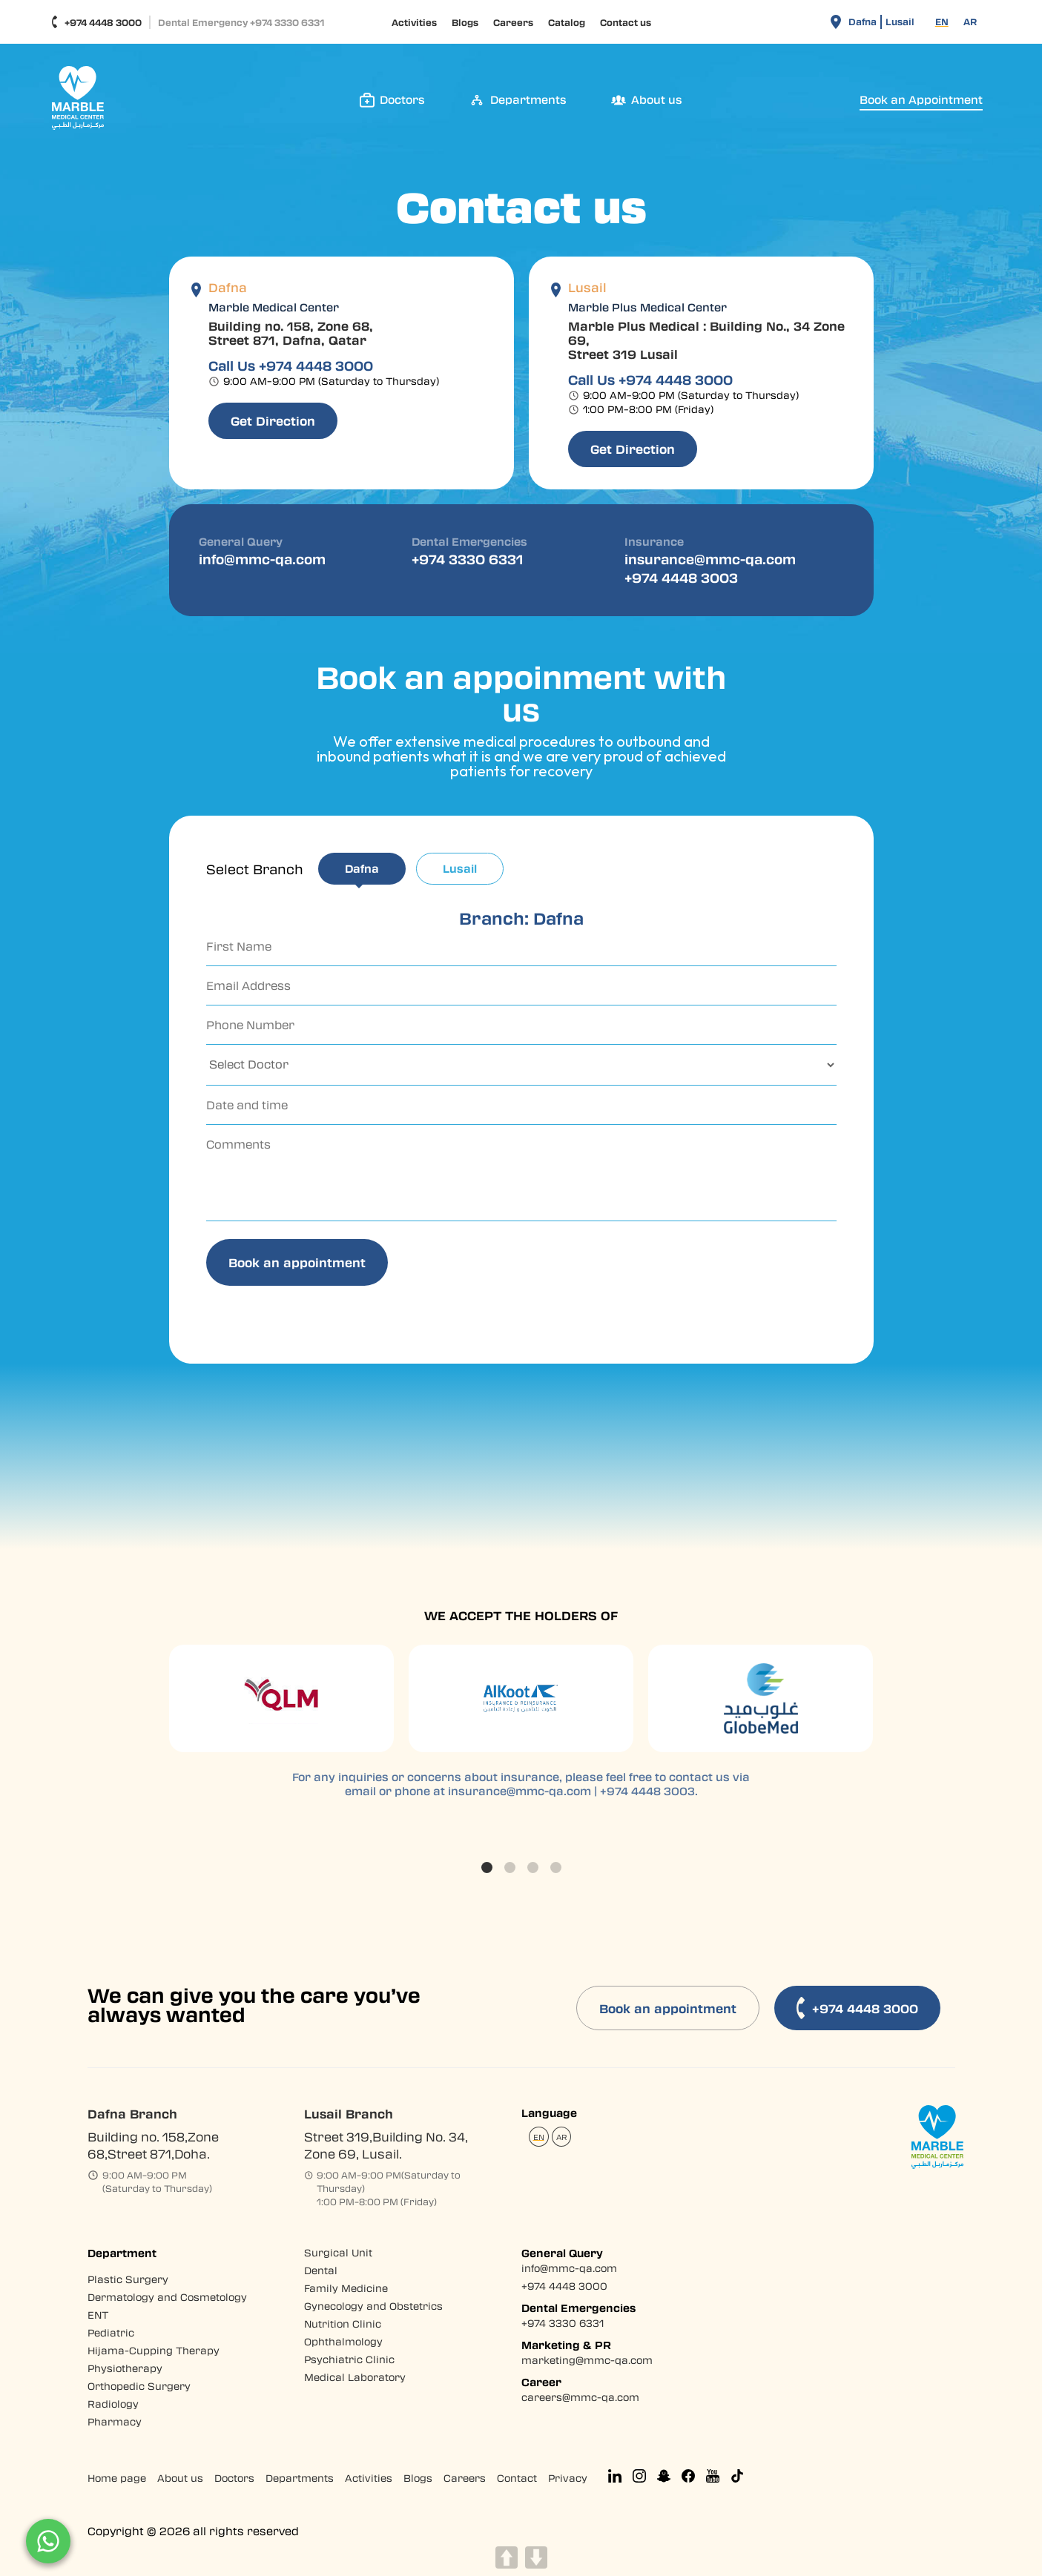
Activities (414, 22)
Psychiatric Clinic (349, 2359)
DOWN (536, 2557)
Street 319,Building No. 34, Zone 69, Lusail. (386, 2145)
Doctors (234, 2478)
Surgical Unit (338, 2252)
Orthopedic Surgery (139, 2386)
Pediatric (111, 2332)
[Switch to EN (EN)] (942, 21)
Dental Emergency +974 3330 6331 (241, 22)
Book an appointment (667, 2008)
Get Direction (273, 420)
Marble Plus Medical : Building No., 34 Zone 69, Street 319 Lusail (706, 340)
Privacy (567, 2478)
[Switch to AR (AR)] (970, 21)
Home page (117, 2478)
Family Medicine (346, 2288)
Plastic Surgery (128, 2279)
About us (180, 2478)
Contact (517, 2478)
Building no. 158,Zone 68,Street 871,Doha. (153, 2145)
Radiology (113, 2404)
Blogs (465, 22)
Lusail (900, 21)
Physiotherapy (125, 2368)
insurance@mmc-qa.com (710, 558)
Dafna (862, 21)
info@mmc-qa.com (262, 558)
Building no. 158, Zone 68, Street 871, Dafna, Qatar (290, 333)
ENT (98, 2315)
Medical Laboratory (355, 2377)
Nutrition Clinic (342, 2323)
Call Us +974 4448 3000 (290, 366)
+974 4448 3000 (96, 22)
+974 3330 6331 (467, 558)
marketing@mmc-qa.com (587, 2360)
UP (506, 2557)
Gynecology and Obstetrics (373, 2306)
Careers (513, 22)
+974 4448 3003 (681, 577)
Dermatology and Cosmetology (167, 2297)
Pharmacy (115, 2421)
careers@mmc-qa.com (580, 2397)
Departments (300, 2478)
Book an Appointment (921, 100)
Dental (320, 2270)
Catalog (566, 22)
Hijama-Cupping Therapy (154, 2350)
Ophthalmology (343, 2341)
